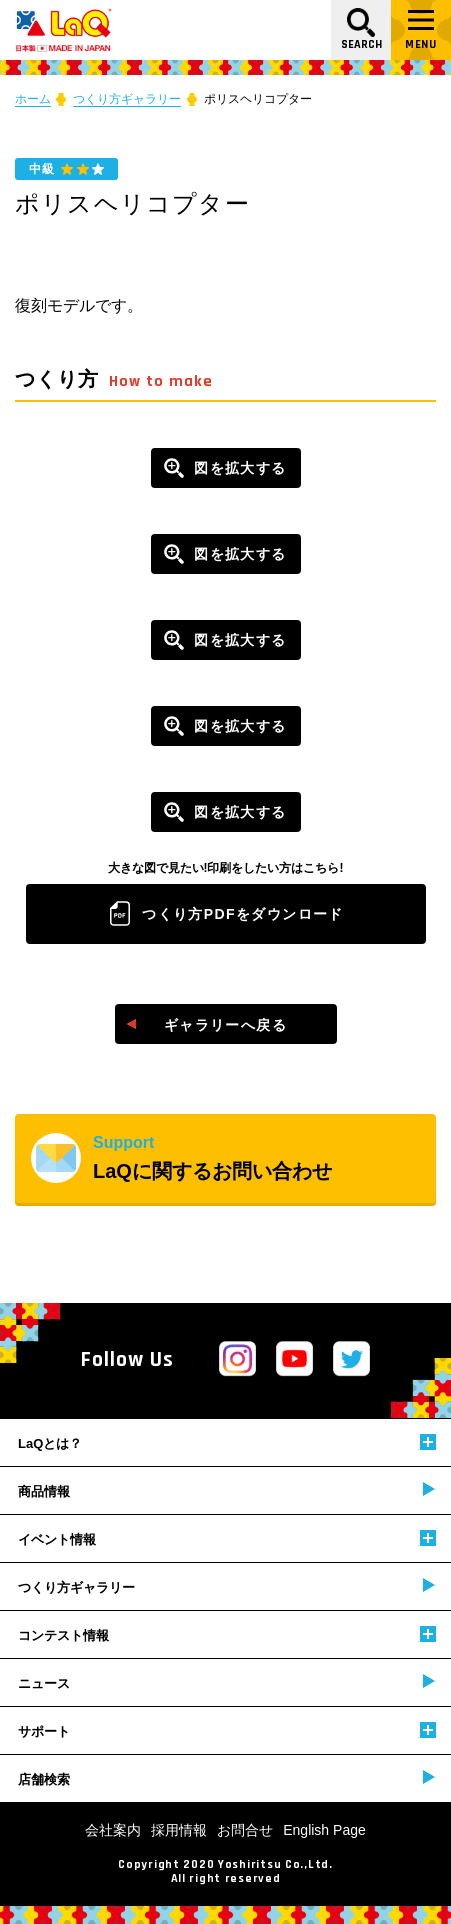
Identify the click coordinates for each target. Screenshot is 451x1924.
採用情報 (179, 1830)
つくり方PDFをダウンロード (243, 914)
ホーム (33, 99)
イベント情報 (227, 1538)
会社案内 (113, 1830)
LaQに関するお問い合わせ (264, 1158)
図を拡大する (240, 468)
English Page (324, 1830)
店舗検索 (226, 1778)
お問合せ (245, 1830)
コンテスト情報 (227, 1634)
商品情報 (226, 1490)
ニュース (226, 1682)
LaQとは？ (227, 1442)
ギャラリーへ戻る (225, 1025)
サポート (227, 1730)
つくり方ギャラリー (127, 99)
